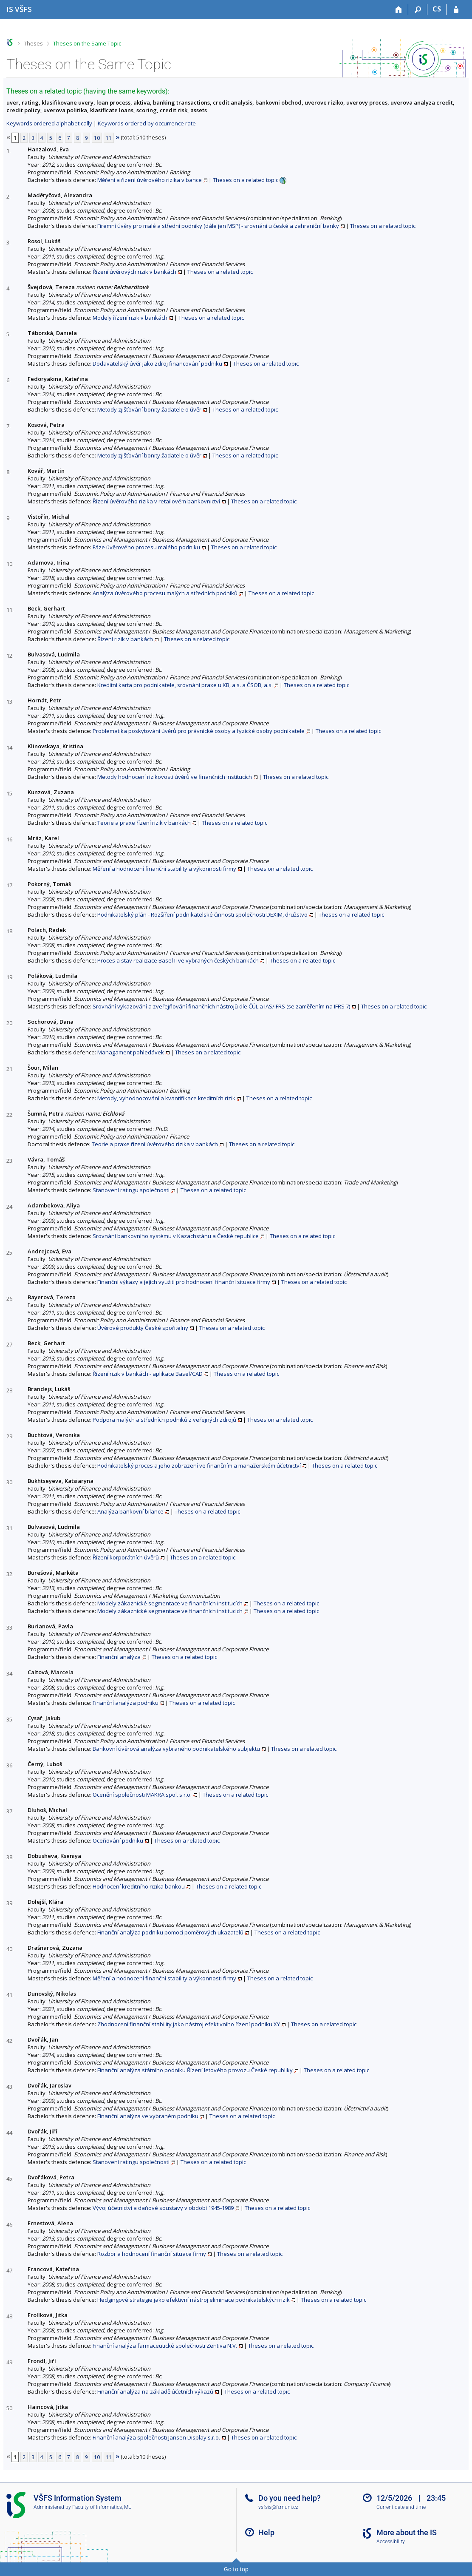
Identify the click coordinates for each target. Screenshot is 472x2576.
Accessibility (390, 2542)
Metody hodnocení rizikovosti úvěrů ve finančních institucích (174, 777)
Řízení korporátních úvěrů (126, 1557)
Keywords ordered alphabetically (49, 123)
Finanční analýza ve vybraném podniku (147, 2116)
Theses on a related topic (245, 180)
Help (266, 2532)
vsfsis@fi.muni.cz (278, 2507)
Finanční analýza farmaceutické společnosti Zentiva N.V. (165, 2345)
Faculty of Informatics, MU (102, 2507)
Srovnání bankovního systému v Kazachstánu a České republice (176, 1236)
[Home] (398, 9)
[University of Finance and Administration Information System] (19, 9)
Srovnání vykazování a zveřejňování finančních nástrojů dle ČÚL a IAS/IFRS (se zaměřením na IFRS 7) (221, 1006)
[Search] (417, 9)
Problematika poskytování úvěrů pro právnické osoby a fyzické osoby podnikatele (199, 731)
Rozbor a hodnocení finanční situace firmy (151, 2254)
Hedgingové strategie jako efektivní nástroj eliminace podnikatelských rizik (193, 2299)
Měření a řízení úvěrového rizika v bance (149, 180)
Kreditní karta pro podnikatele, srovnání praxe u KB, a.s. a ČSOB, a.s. (185, 685)
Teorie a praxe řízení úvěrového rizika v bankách (155, 1144)
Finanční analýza (119, 1657)
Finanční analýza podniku (125, 1703)
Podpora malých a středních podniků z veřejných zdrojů (164, 1419)
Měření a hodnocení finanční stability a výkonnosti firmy (164, 868)
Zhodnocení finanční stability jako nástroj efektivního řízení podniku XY (188, 2024)
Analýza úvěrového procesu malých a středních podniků (165, 593)
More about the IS (406, 2532)
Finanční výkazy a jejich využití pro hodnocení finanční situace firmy (183, 1282)
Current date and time (401, 2507)
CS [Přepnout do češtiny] (436, 9)
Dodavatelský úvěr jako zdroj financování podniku (157, 363)
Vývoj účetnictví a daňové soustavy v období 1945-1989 (163, 2208)
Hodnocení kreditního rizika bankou (139, 1886)
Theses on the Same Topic (87, 43)
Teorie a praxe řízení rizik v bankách (144, 822)
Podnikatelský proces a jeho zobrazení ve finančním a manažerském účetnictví (199, 1465)
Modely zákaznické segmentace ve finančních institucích (170, 1603)
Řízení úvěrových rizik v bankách (134, 271)
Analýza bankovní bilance (130, 1511)
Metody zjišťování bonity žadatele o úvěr (149, 409)
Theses (33, 43)
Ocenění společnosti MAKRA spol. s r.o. (142, 1794)
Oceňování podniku (118, 1840)
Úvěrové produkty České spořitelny (142, 1328)
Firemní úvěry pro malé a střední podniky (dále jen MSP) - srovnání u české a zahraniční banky (218, 226)
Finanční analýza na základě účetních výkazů (155, 2391)
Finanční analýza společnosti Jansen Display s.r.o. (156, 2437)
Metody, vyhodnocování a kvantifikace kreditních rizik (166, 1098)
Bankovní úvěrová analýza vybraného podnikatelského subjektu (176, 1748)
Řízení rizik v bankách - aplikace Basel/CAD (148, 1373)
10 (97, 137)
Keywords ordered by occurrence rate (147, 123)
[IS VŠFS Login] (456, 9)
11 (109, 137)
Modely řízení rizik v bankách (130, 317)
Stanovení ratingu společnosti (131, 1190)
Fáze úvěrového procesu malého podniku (146, 547)
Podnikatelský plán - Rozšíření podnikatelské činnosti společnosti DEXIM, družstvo (202, 914)
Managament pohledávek (130, 1052)
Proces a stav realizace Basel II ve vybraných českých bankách (178, 960)
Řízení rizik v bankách (125, 639)
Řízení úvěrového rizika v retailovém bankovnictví (156, 501)
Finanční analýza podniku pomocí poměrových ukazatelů (170, 1932)
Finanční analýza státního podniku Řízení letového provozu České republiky (195, 2070)
